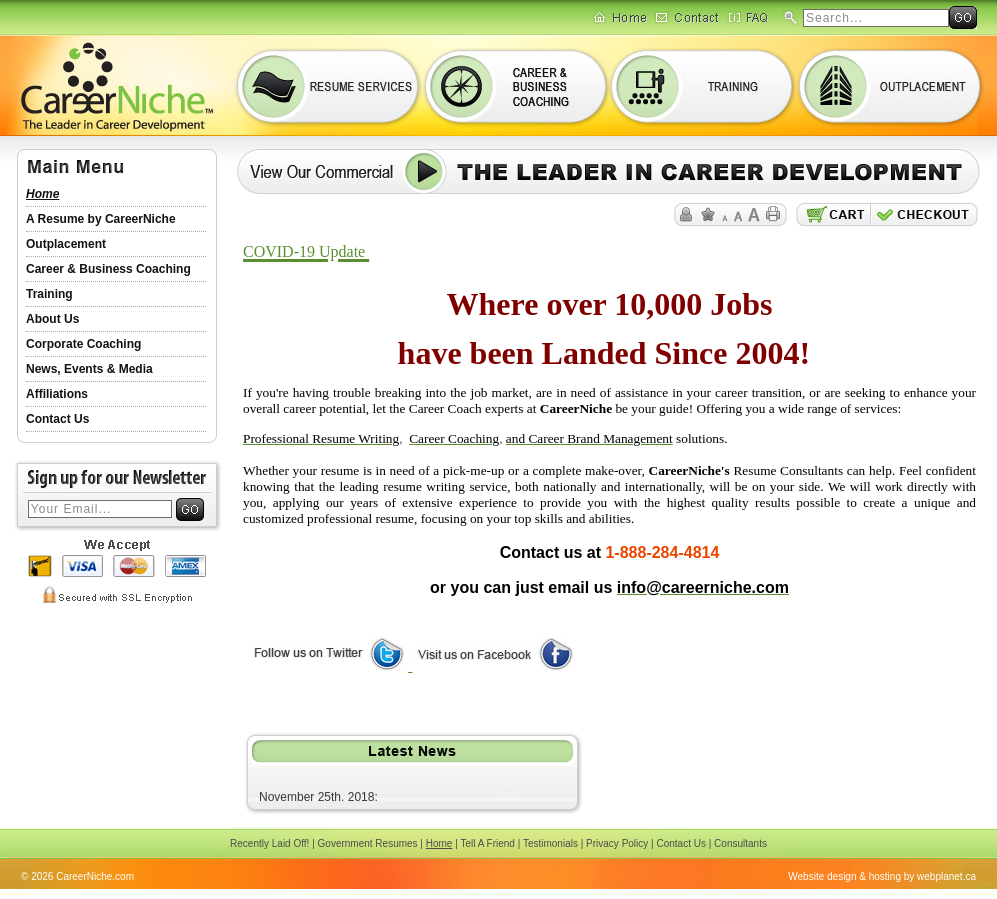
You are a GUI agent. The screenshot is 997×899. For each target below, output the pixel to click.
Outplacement (66, 244)
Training (49, 294)
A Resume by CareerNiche (101, 219)
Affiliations (57, 394)
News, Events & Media (89, 369)
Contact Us (57, 419)
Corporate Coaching (83, 344)
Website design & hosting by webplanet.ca (882, 876)
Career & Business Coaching (108, 269)
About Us (52, 319)
